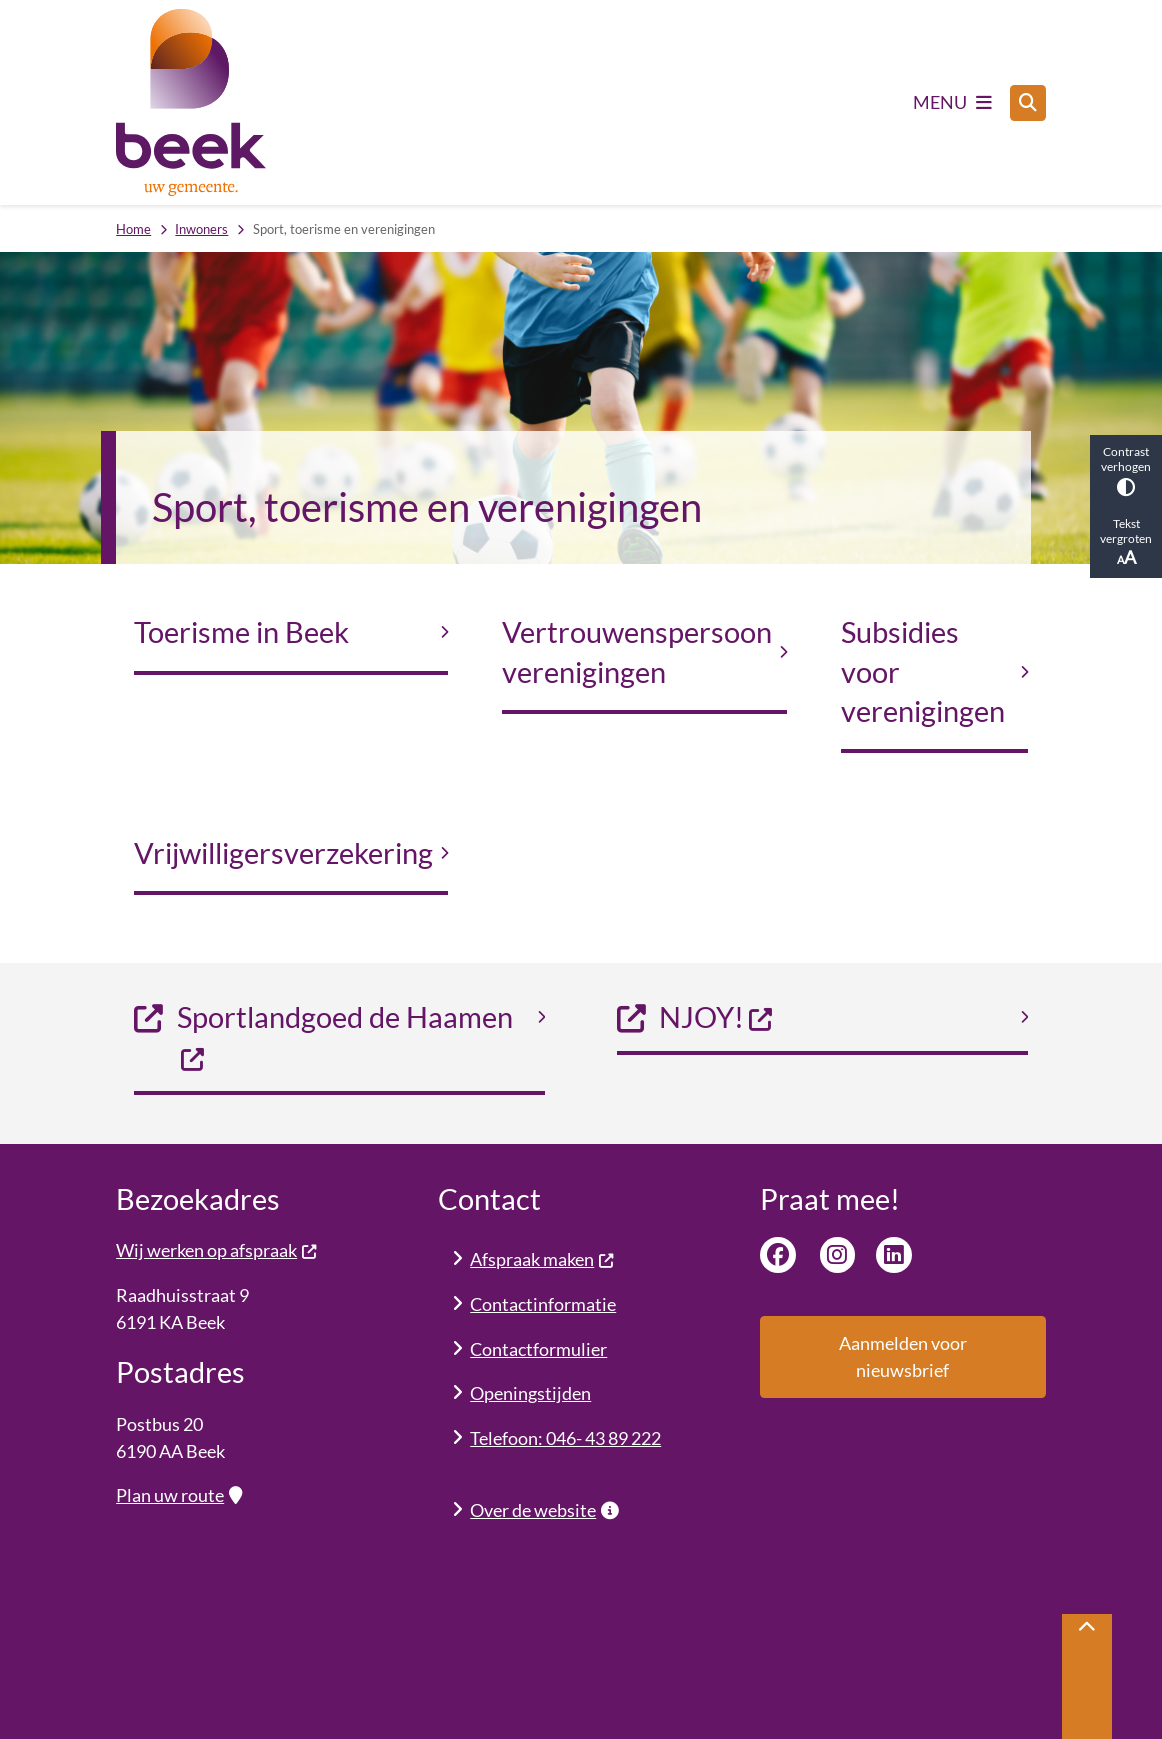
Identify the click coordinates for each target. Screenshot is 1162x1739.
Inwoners (201, 229)
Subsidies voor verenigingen (923, 671)
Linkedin (894, 1255)
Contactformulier (538, 1349)
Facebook (778, 1255)
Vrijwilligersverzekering (283, 853)
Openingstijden (530, 1393)
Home (133, 229)
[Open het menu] (952, 103)
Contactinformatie (543, 1304)
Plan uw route (178, 1495)
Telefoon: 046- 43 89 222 (565, 1438)
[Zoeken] (1028, 102)
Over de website (544, 1510)
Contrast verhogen (1126, 470)
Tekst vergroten (1126, 542)
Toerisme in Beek (241, 632)
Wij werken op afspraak (216, 1250)
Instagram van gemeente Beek (838, 1255)
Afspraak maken (542, 1259)
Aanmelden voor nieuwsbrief (903, 1356)
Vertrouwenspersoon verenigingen (637, 651)
